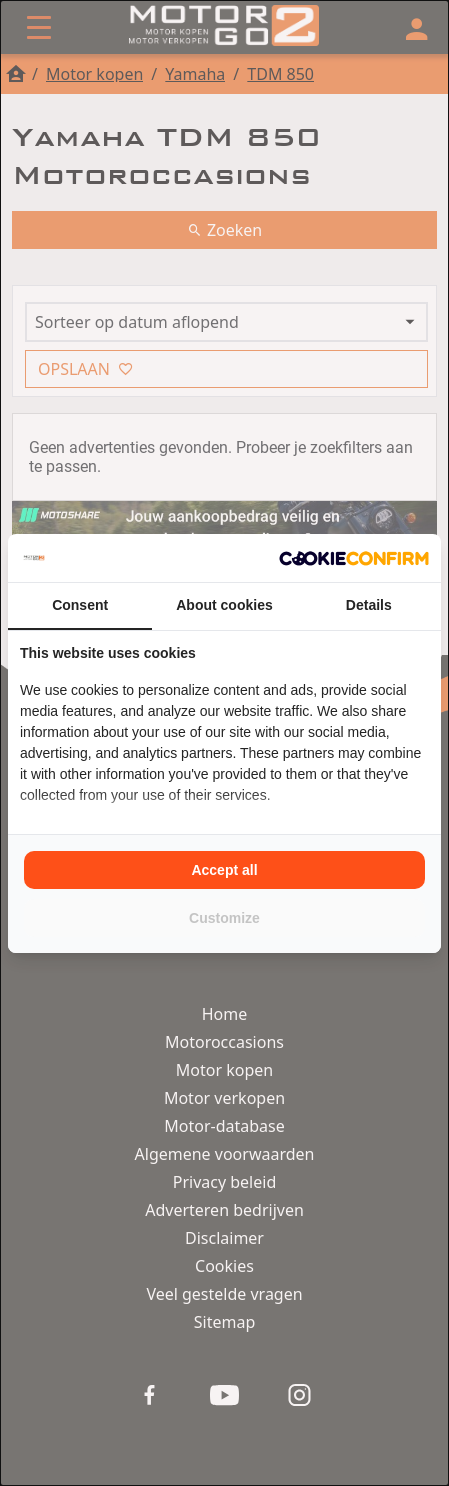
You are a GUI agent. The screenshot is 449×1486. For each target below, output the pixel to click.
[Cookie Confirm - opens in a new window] (354, 558)
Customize (224, 918)
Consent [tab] (80, 605)
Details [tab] (369, 605)
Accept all (224, 870)
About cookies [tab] (224, 605)
